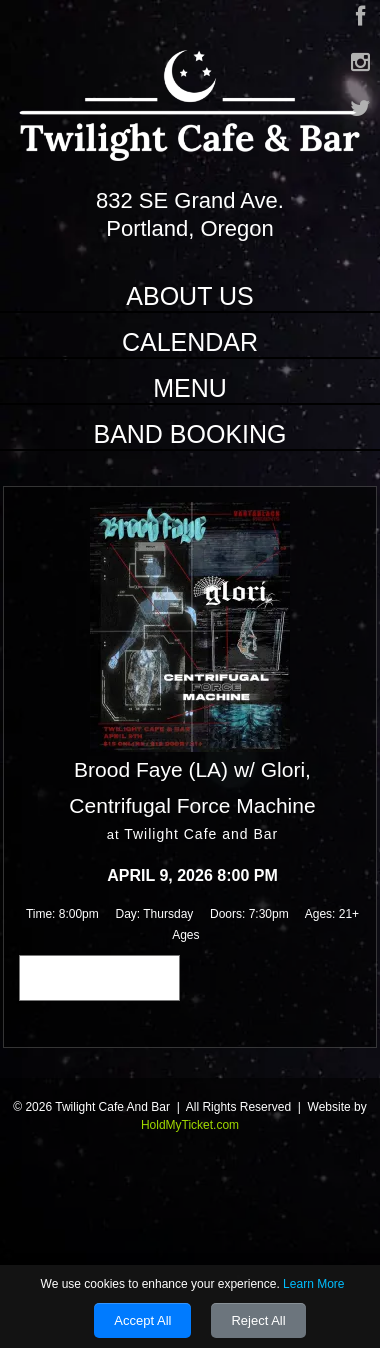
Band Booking (189, 434)
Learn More (313, 1284)
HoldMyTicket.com (190, 1125)
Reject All (258, 1320)
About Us (189, 296)
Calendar (190, 342)
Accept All (142, 1320)
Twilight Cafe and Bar (201, 834)
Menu (190, 388)
